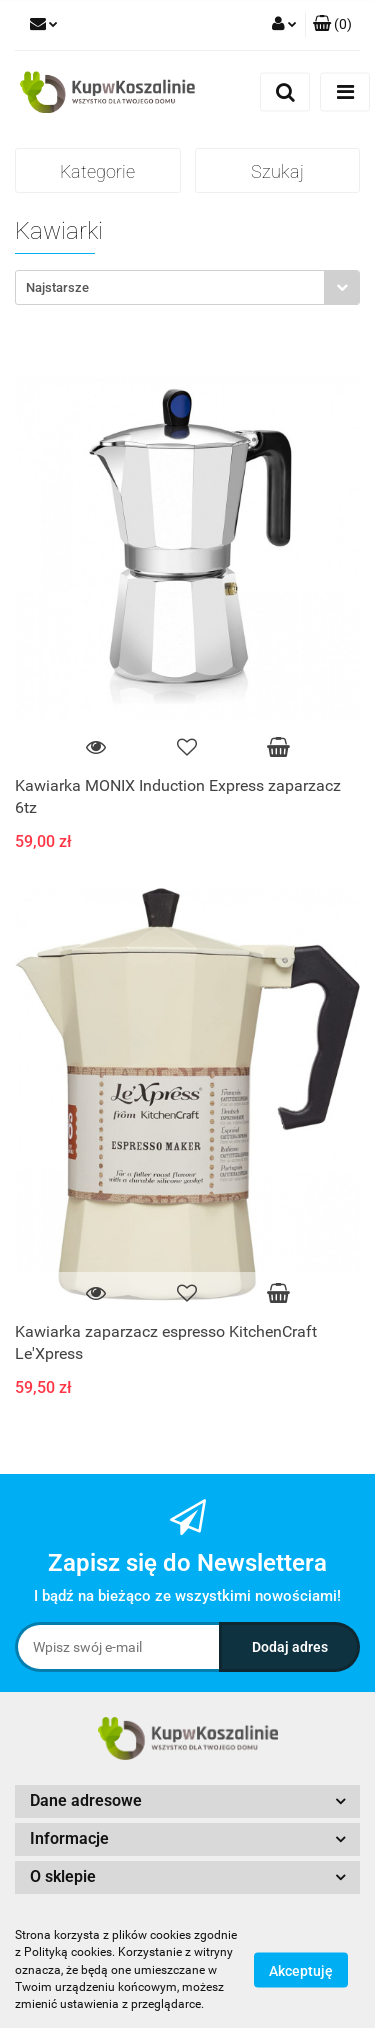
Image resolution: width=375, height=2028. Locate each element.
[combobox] (187, 287)
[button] (332, 25)
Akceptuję (301, 1971)
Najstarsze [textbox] (57, 287)
